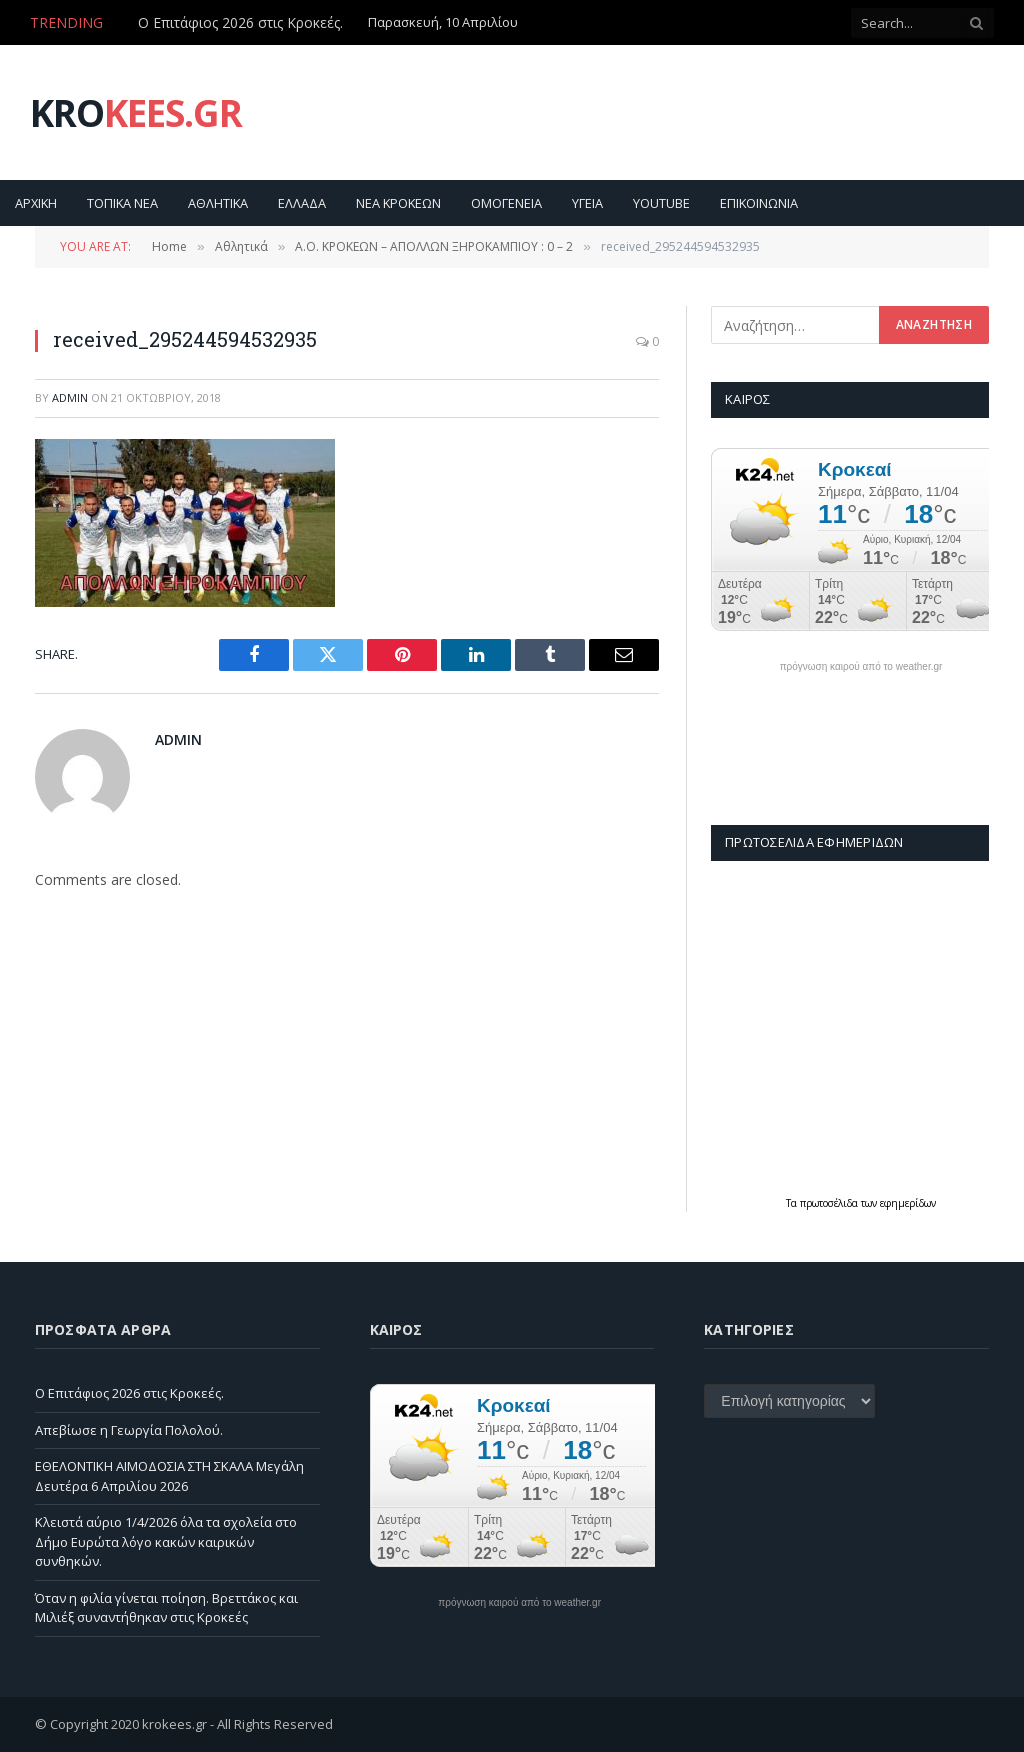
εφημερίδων (908, 1203)
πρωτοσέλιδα (830, 1203)
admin (70, 397)
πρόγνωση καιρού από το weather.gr (861, 667)
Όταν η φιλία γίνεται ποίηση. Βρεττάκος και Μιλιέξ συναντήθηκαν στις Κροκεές (166, 1608)
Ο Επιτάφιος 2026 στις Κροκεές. (240, 23)
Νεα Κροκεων (398, 203)
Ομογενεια (506, 203)
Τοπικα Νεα (122, 203)
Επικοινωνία (759, 203)
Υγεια (587, 203)
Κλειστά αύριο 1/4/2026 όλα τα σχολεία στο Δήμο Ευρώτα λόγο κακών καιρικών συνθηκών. (166, 1541)
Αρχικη (36, 203)
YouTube (661, 203)
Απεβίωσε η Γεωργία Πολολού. (129, 1430)
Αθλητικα (218, 203)
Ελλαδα (302, 203)
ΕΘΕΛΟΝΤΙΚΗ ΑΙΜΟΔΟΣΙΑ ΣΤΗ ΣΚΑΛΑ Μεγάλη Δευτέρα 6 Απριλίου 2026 (169, 1476)
